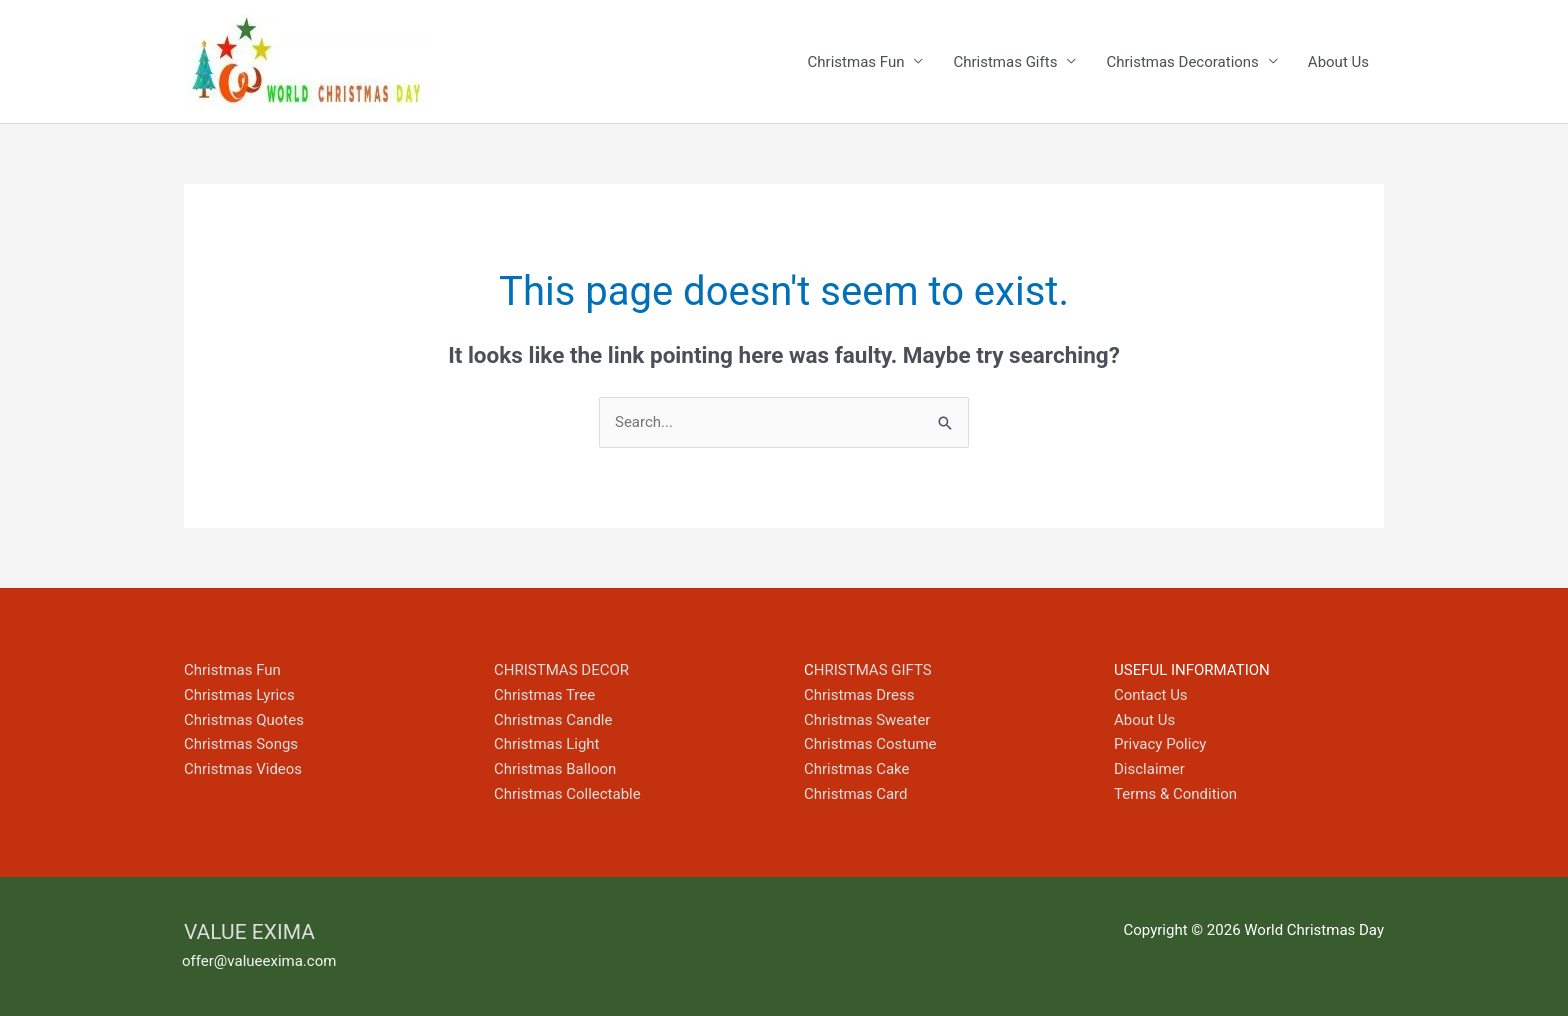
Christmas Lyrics (239, 695)
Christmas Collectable (567, 794)
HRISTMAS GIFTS (873, 670)
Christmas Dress (859, 695)
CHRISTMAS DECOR (561, 670)
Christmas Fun (856, 62)
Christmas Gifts (1005, 62)
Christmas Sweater (867, 720)
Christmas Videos (243, 769)
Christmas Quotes (244, 720)
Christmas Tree (544, 695)
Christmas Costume (870, 744)
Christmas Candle (553, 720)
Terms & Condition (1175, 794)
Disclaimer (1149, 769)
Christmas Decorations (1182, 62)
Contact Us (1151, 695)
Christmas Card (856, 794)
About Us (1338, 62)
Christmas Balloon (555, 769)
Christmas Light (547, 744)
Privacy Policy (1160, 744)
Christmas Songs (241, 744)
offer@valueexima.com (259, 961)
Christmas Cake (857, 769)
